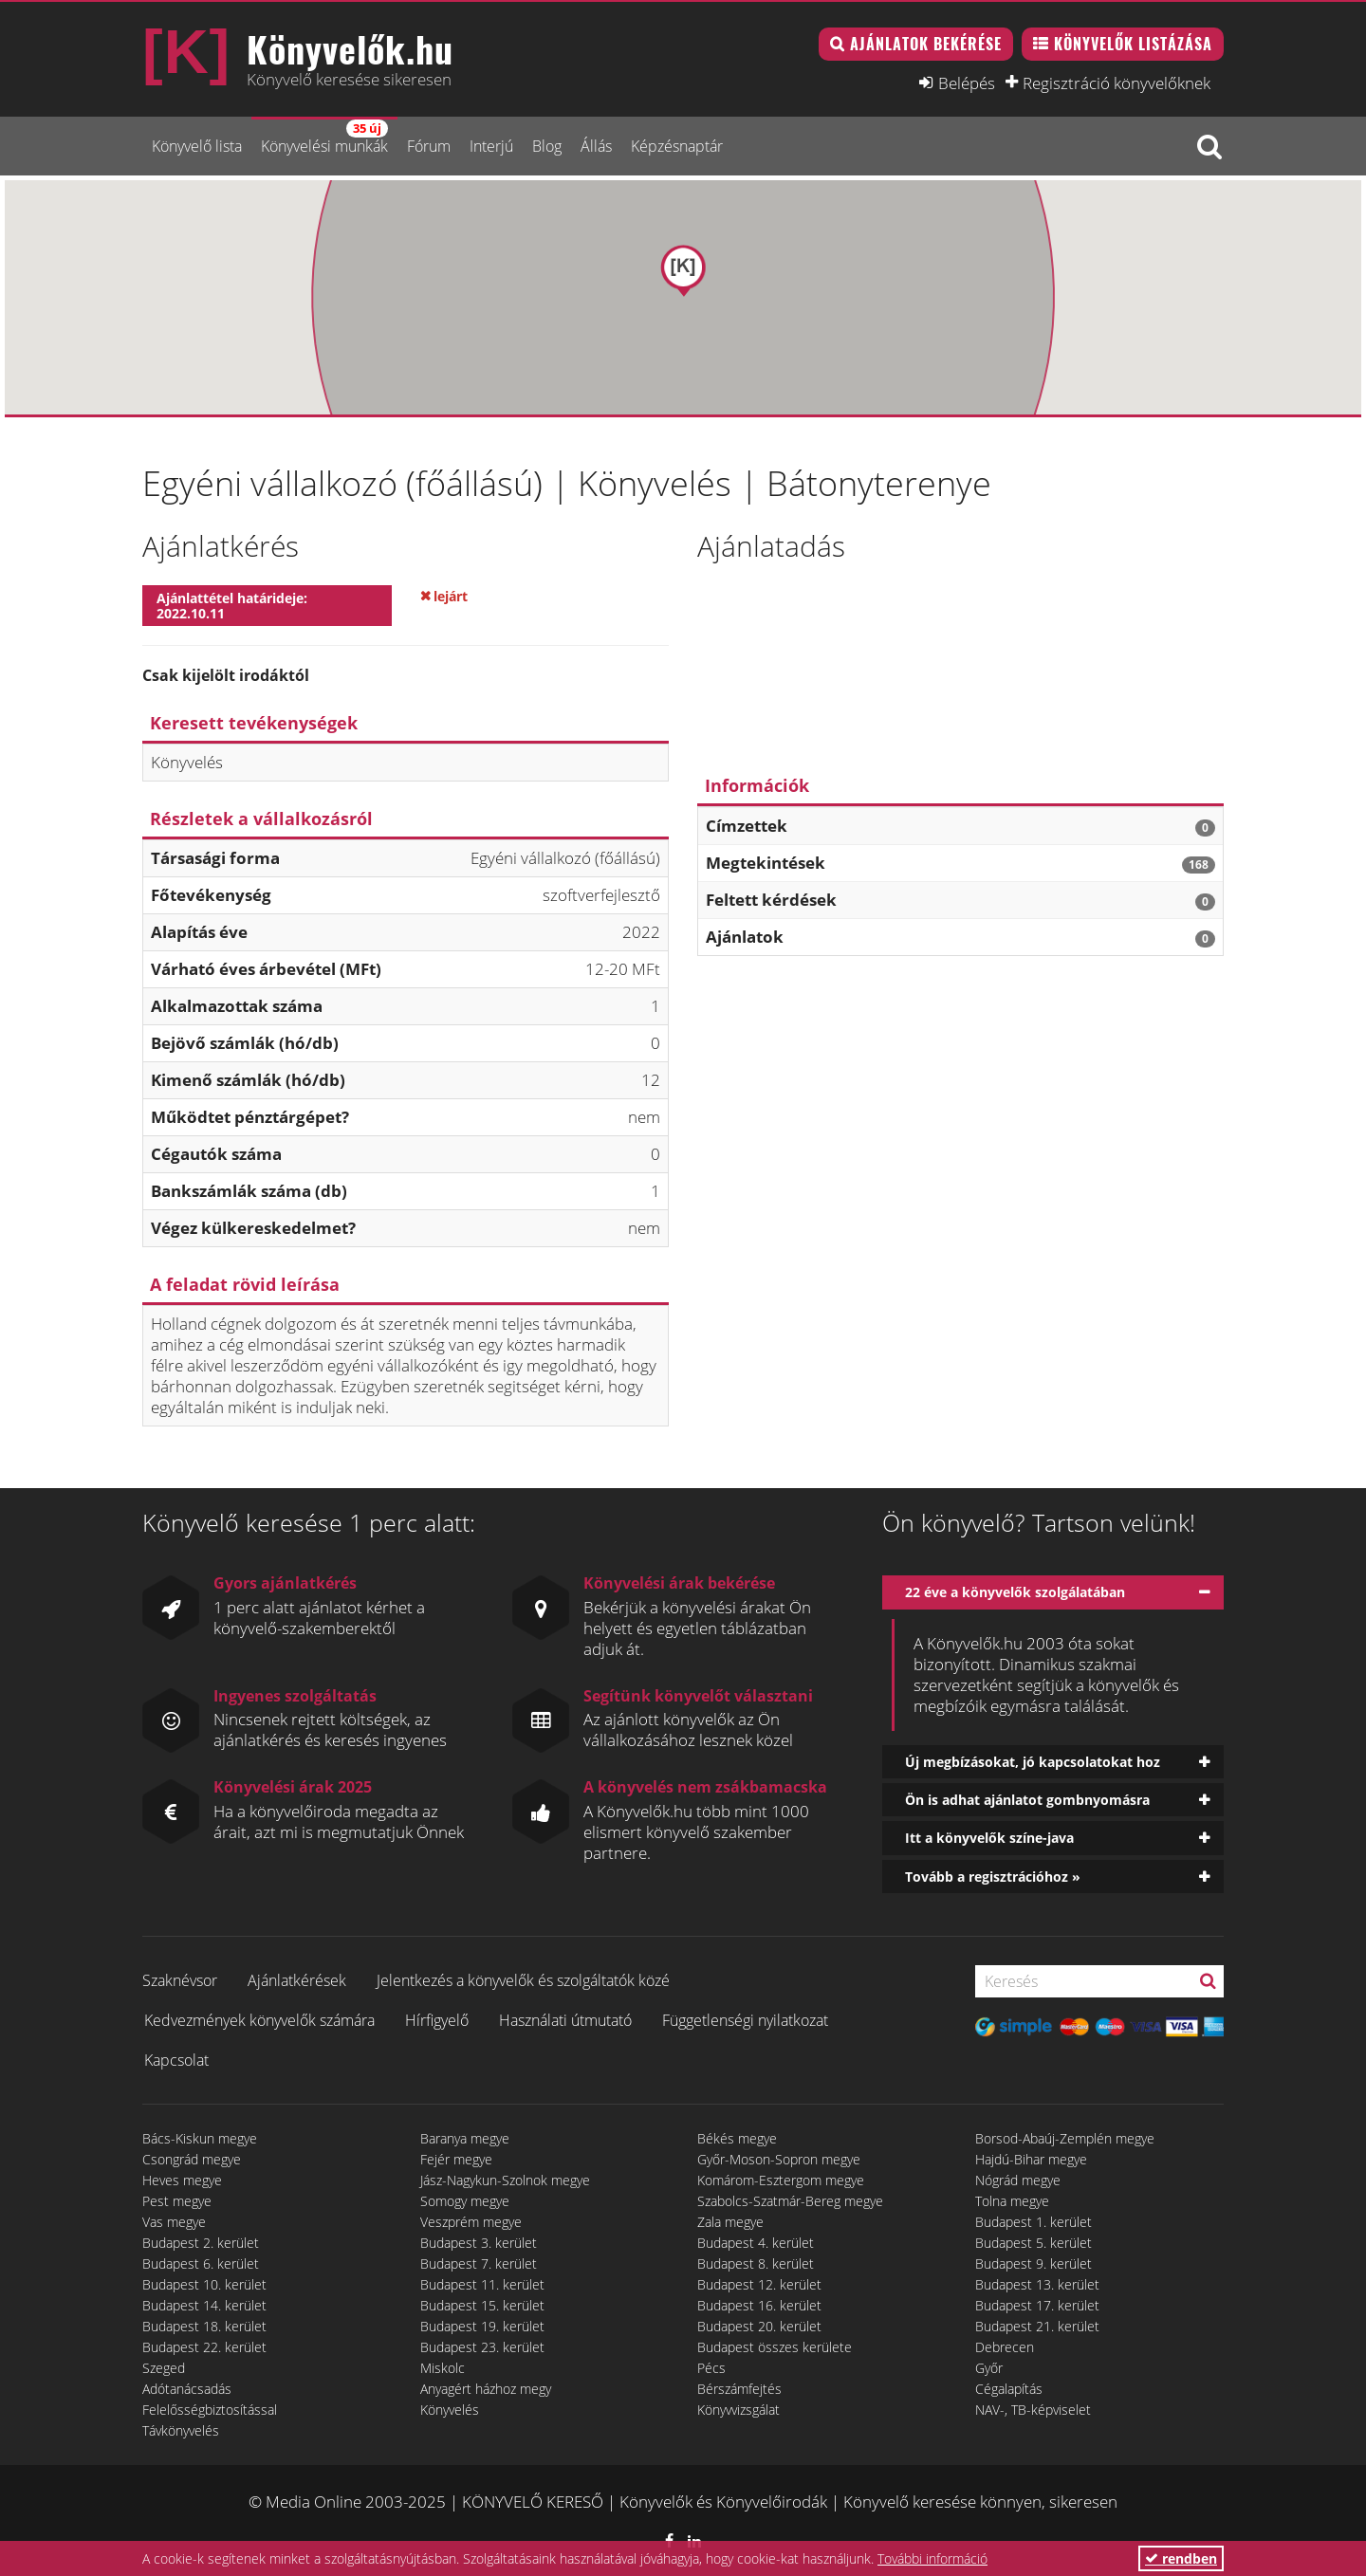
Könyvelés (449, 2410)
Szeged (163, 2368)
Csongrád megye (191, 2159)
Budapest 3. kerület (478, 2243)
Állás (596, 146)
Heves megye (182, 2180)
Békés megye (737, 2138)
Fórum (429, 146)
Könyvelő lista (197, 146)
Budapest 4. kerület (755, 2243)
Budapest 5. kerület (1033, 2243)
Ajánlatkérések (297, 1980)
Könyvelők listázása (1133, 43)
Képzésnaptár (677, 146)
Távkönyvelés (180, 2430)
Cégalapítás (1009, 2389)
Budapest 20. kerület (759, 2326)
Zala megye (730, 2222)
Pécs (711, 2368)
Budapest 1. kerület (1033, 2222)
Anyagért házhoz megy (485, 2389)
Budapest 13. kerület (1037, 2284)
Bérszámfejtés (739, 2389)
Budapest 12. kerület (759, 2284)
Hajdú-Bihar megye (1031, 2159)
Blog (547, 146)
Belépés (966, 82)
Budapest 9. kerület (1033, 2263)
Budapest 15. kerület (482, 2305)
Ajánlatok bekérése (926, 43)
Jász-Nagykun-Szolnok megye (505, 2180)
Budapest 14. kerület (204, 2305)
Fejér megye (456, 2159)
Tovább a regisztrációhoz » (992, 1877)
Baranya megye (464, 2138)
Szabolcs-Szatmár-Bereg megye (790, 2201)
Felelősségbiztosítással (209, 2410)
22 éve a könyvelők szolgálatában (1015, 1592)
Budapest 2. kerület (200, 2243)
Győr (989, 2368)
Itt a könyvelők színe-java (989, 1838)
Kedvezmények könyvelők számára (259, 2020)
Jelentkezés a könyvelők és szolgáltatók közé (523, 1980)
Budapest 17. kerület (1037, 2305)
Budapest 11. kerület (482, 2284)
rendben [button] (1181, 2558)
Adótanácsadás (186, 2389)
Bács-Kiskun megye (199, 2138)
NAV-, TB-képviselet (1033, 2410)
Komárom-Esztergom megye (780, 2180)
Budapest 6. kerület (200, 2263)
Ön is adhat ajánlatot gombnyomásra (1027, 1800)
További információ (932, 2558)
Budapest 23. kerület (482, 2347)
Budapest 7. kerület (478, 2263)
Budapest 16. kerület (759, 2305)
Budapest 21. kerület (1037, 2326)
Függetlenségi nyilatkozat (745, 2020)
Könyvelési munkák (324, 138)
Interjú (491, 146)
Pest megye (177, 2201)
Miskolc (442, 2368)
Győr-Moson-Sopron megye (778, 2159)
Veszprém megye (471, 2222)
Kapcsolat (176, 2060)
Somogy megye (464, 2201)
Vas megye (174, 2222)
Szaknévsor (179, 1980)
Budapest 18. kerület (204, 2326)
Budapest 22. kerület (204, 2347)
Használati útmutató (565, 2020)
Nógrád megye (1018, 2180)
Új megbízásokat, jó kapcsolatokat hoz (1032, 1762)
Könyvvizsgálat (738, 2410)
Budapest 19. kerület (482, 2326)
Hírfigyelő (437, 2020)
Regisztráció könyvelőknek (1116, 82)
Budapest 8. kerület (755, 2263)
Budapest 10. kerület (204, 2284)
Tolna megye (1012, 2201)
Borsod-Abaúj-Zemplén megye (1064, 2138)
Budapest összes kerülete (774, 2347)
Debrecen (1004, 2347)
